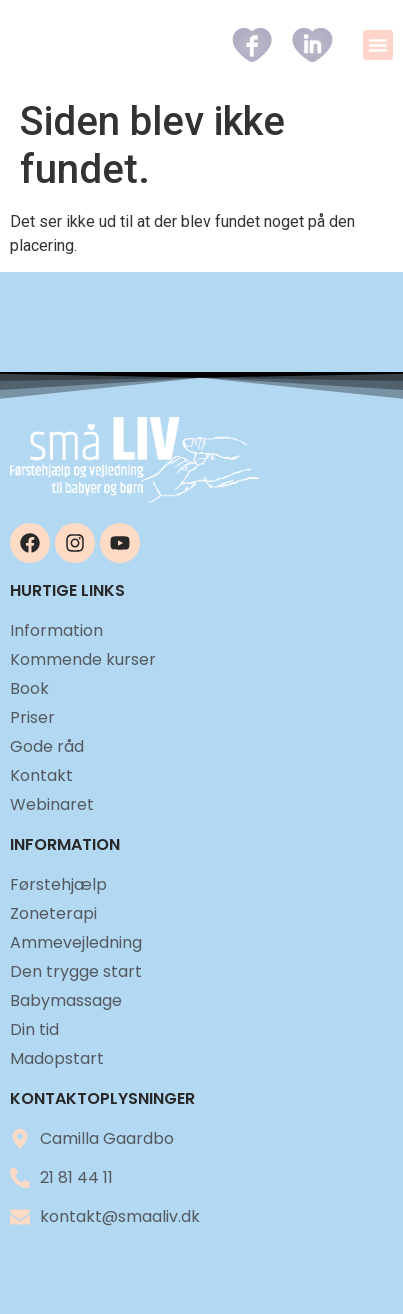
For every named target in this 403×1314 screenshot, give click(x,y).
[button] (378, 45)
